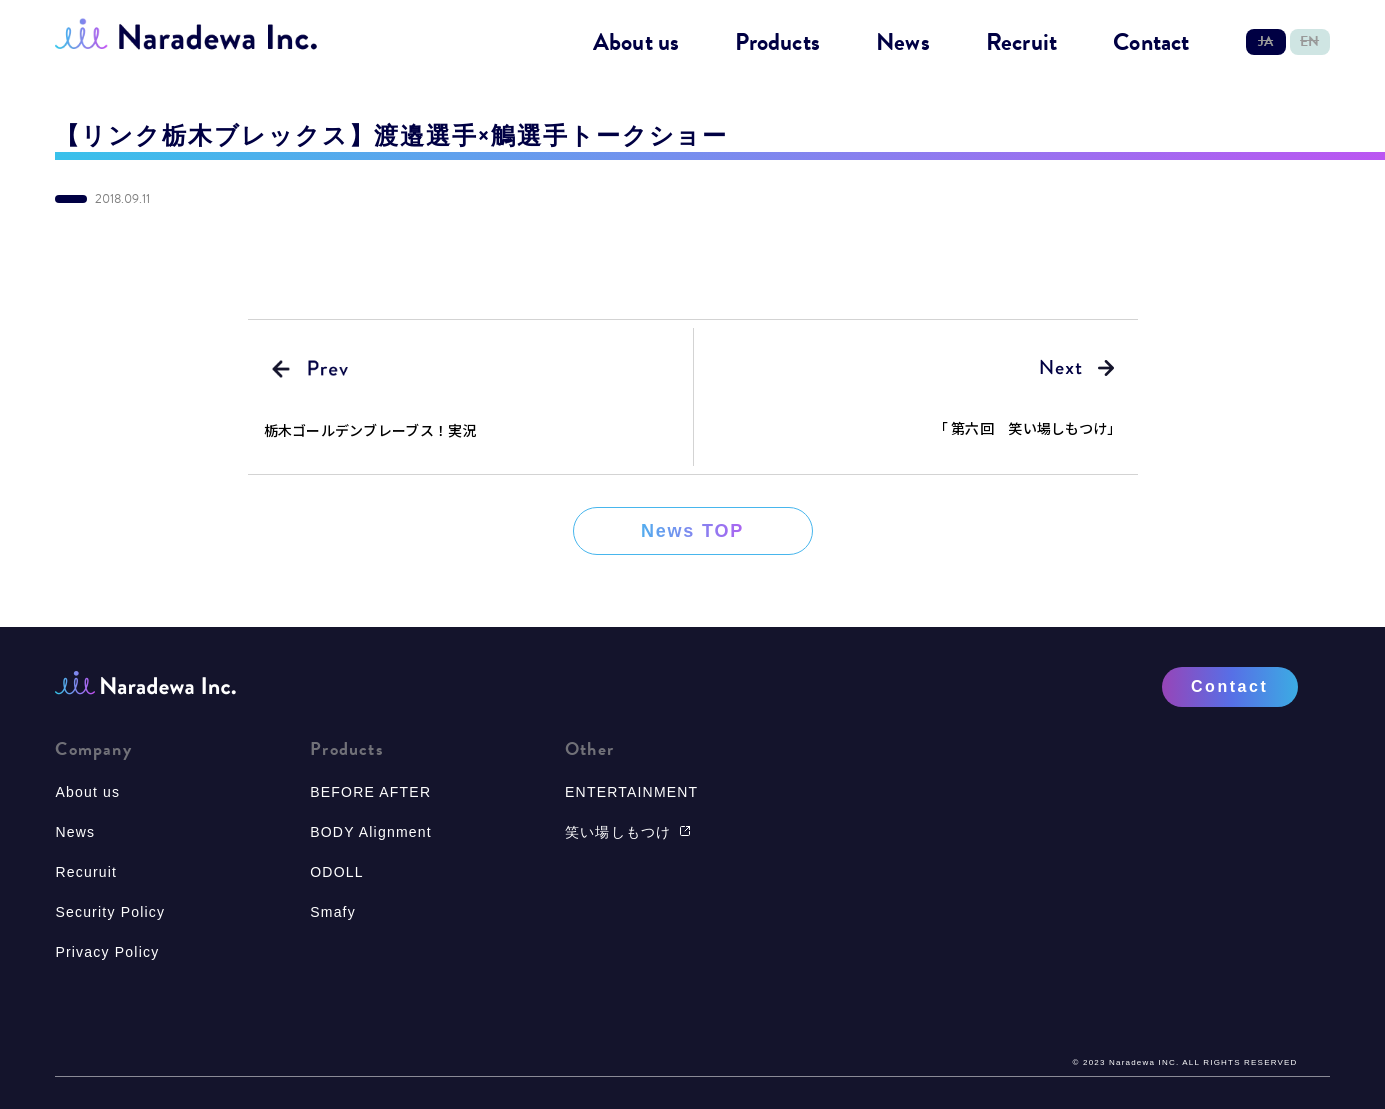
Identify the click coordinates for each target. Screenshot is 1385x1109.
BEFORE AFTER (370, 792)
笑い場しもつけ (628, 832)
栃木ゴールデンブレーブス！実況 (370, 430)
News (903, 43)
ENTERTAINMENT (631, 792)
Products (777, 43)
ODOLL (336, 872)
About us (636, 43)
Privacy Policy (107, 952)
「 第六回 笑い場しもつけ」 (1028, 428)
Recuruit (86, 872)
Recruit (1021, 43)
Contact (1151, 43)
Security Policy (110, 912)
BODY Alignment (371, 832)
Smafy (333, 912)
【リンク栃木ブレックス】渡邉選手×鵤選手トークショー (391, 136)
